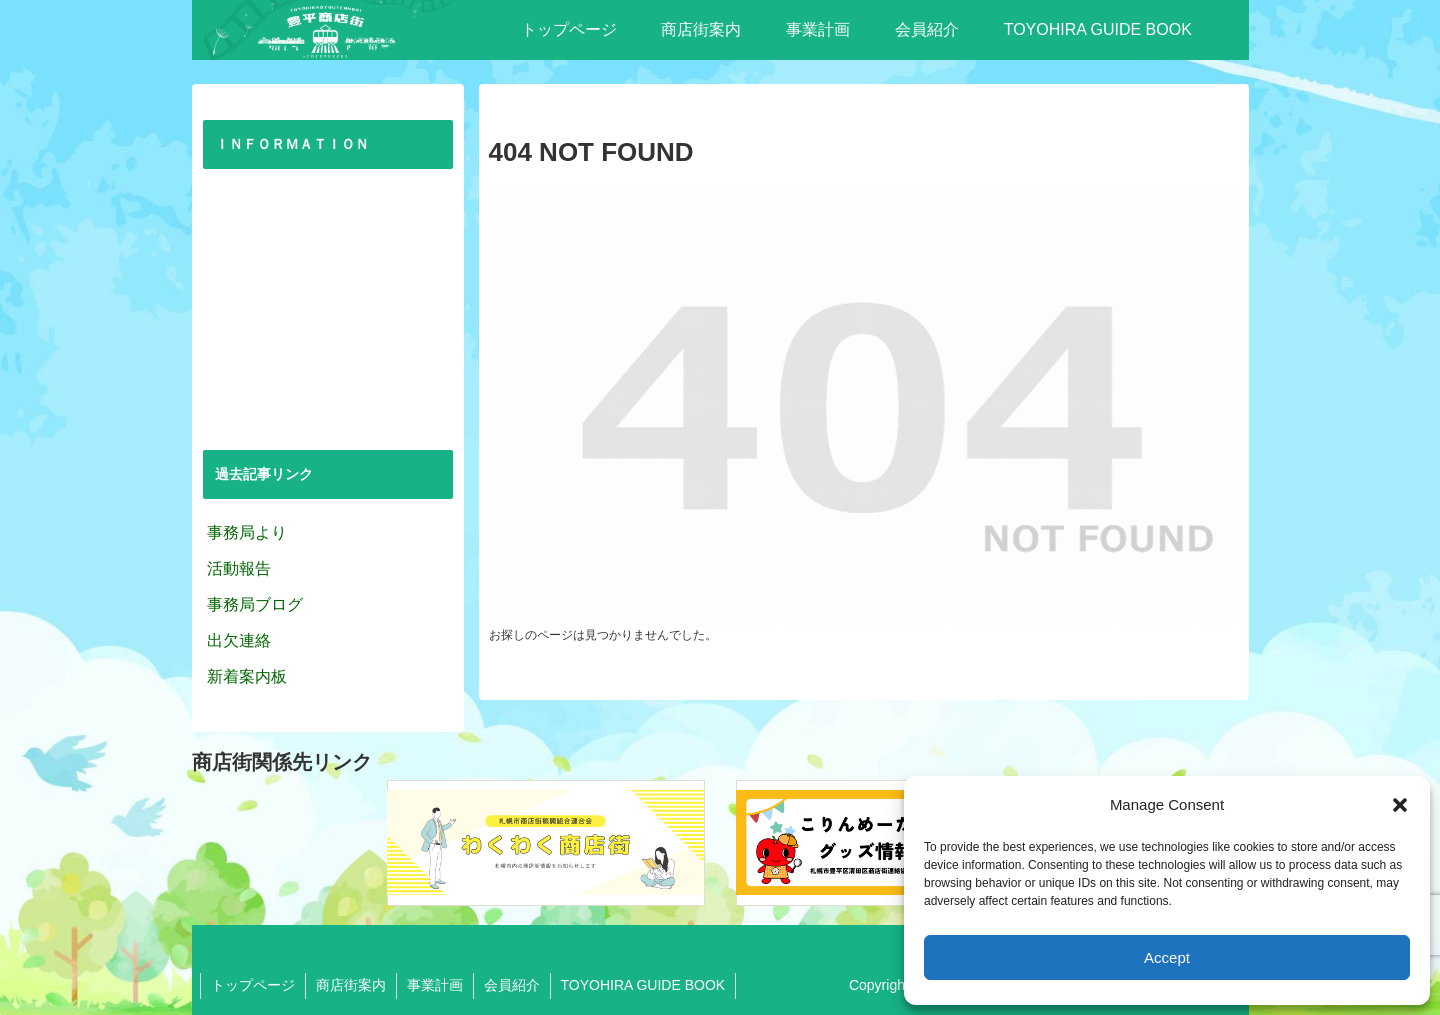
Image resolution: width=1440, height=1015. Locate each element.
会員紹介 (512, 985)
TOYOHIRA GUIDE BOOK (643, 985)
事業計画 (435, 985)
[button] (1400, 805)
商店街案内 (351, 985)
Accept (1167, 957)
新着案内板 (247, 676)
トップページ (253, 985)
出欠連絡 (239, 640)
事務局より (247, 532)
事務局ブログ (255, 604)
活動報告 (239, 568)
